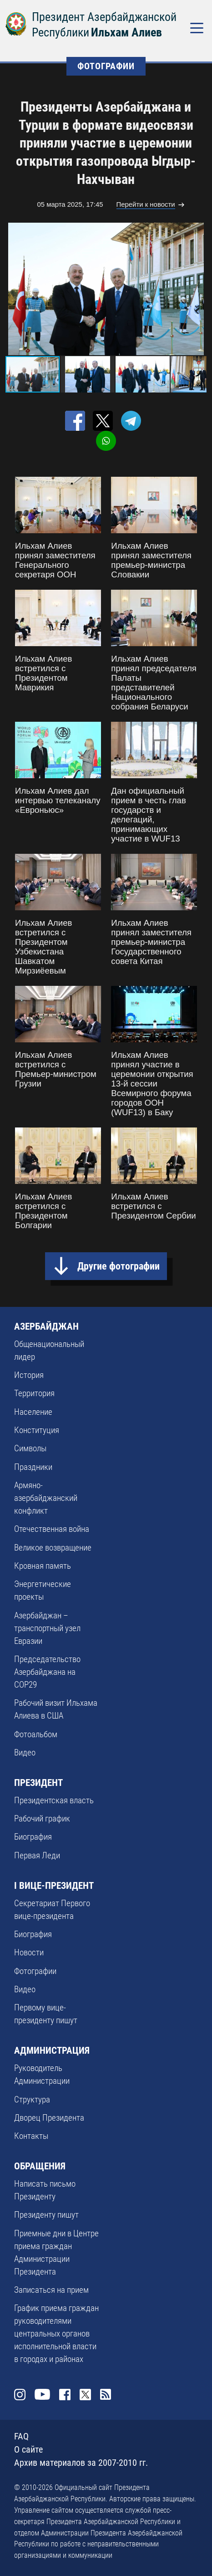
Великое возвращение (52, 1548)
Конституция (36, 1430)
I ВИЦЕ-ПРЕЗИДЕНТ (54, 1885)
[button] (198, 289)
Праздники (33, 1467)
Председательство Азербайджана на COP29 (47, 1672)
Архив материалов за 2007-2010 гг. (81, 2463)
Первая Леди (37, 1856)
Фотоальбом (35, 1734)
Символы (30, 1449)
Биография (33, 1837)
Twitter (85, 2394)
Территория (34, 1393)
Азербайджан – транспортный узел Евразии (47, 1628)
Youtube (42, 2394)
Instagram (19, 2394)
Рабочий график (42, 1819)
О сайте (28, 2449)
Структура (32, 2100)
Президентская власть (54, 1801)
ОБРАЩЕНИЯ (40, 2166)
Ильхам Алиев (126, 32)
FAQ (21, 2436)
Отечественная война (51, 1529)
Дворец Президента (49, 2118)
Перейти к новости (145, 204)
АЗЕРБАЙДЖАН (46, 1326)
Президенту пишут (46, 2215)
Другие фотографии (118, 1266)
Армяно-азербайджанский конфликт (45, 1498)
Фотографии (35, 1971)
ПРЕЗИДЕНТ (38, 1782)
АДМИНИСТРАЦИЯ (52, 2050)
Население (33, 1412)
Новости (29, 1953)
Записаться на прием (51, 2290)
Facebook (65, 2394)
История (29, 1375)
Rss (105, 2394)
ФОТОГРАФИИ (105, 66)
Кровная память (42, 1566)
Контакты (31, 2136)
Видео (24, 1753)
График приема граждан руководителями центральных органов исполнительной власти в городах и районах (56, 2333)
